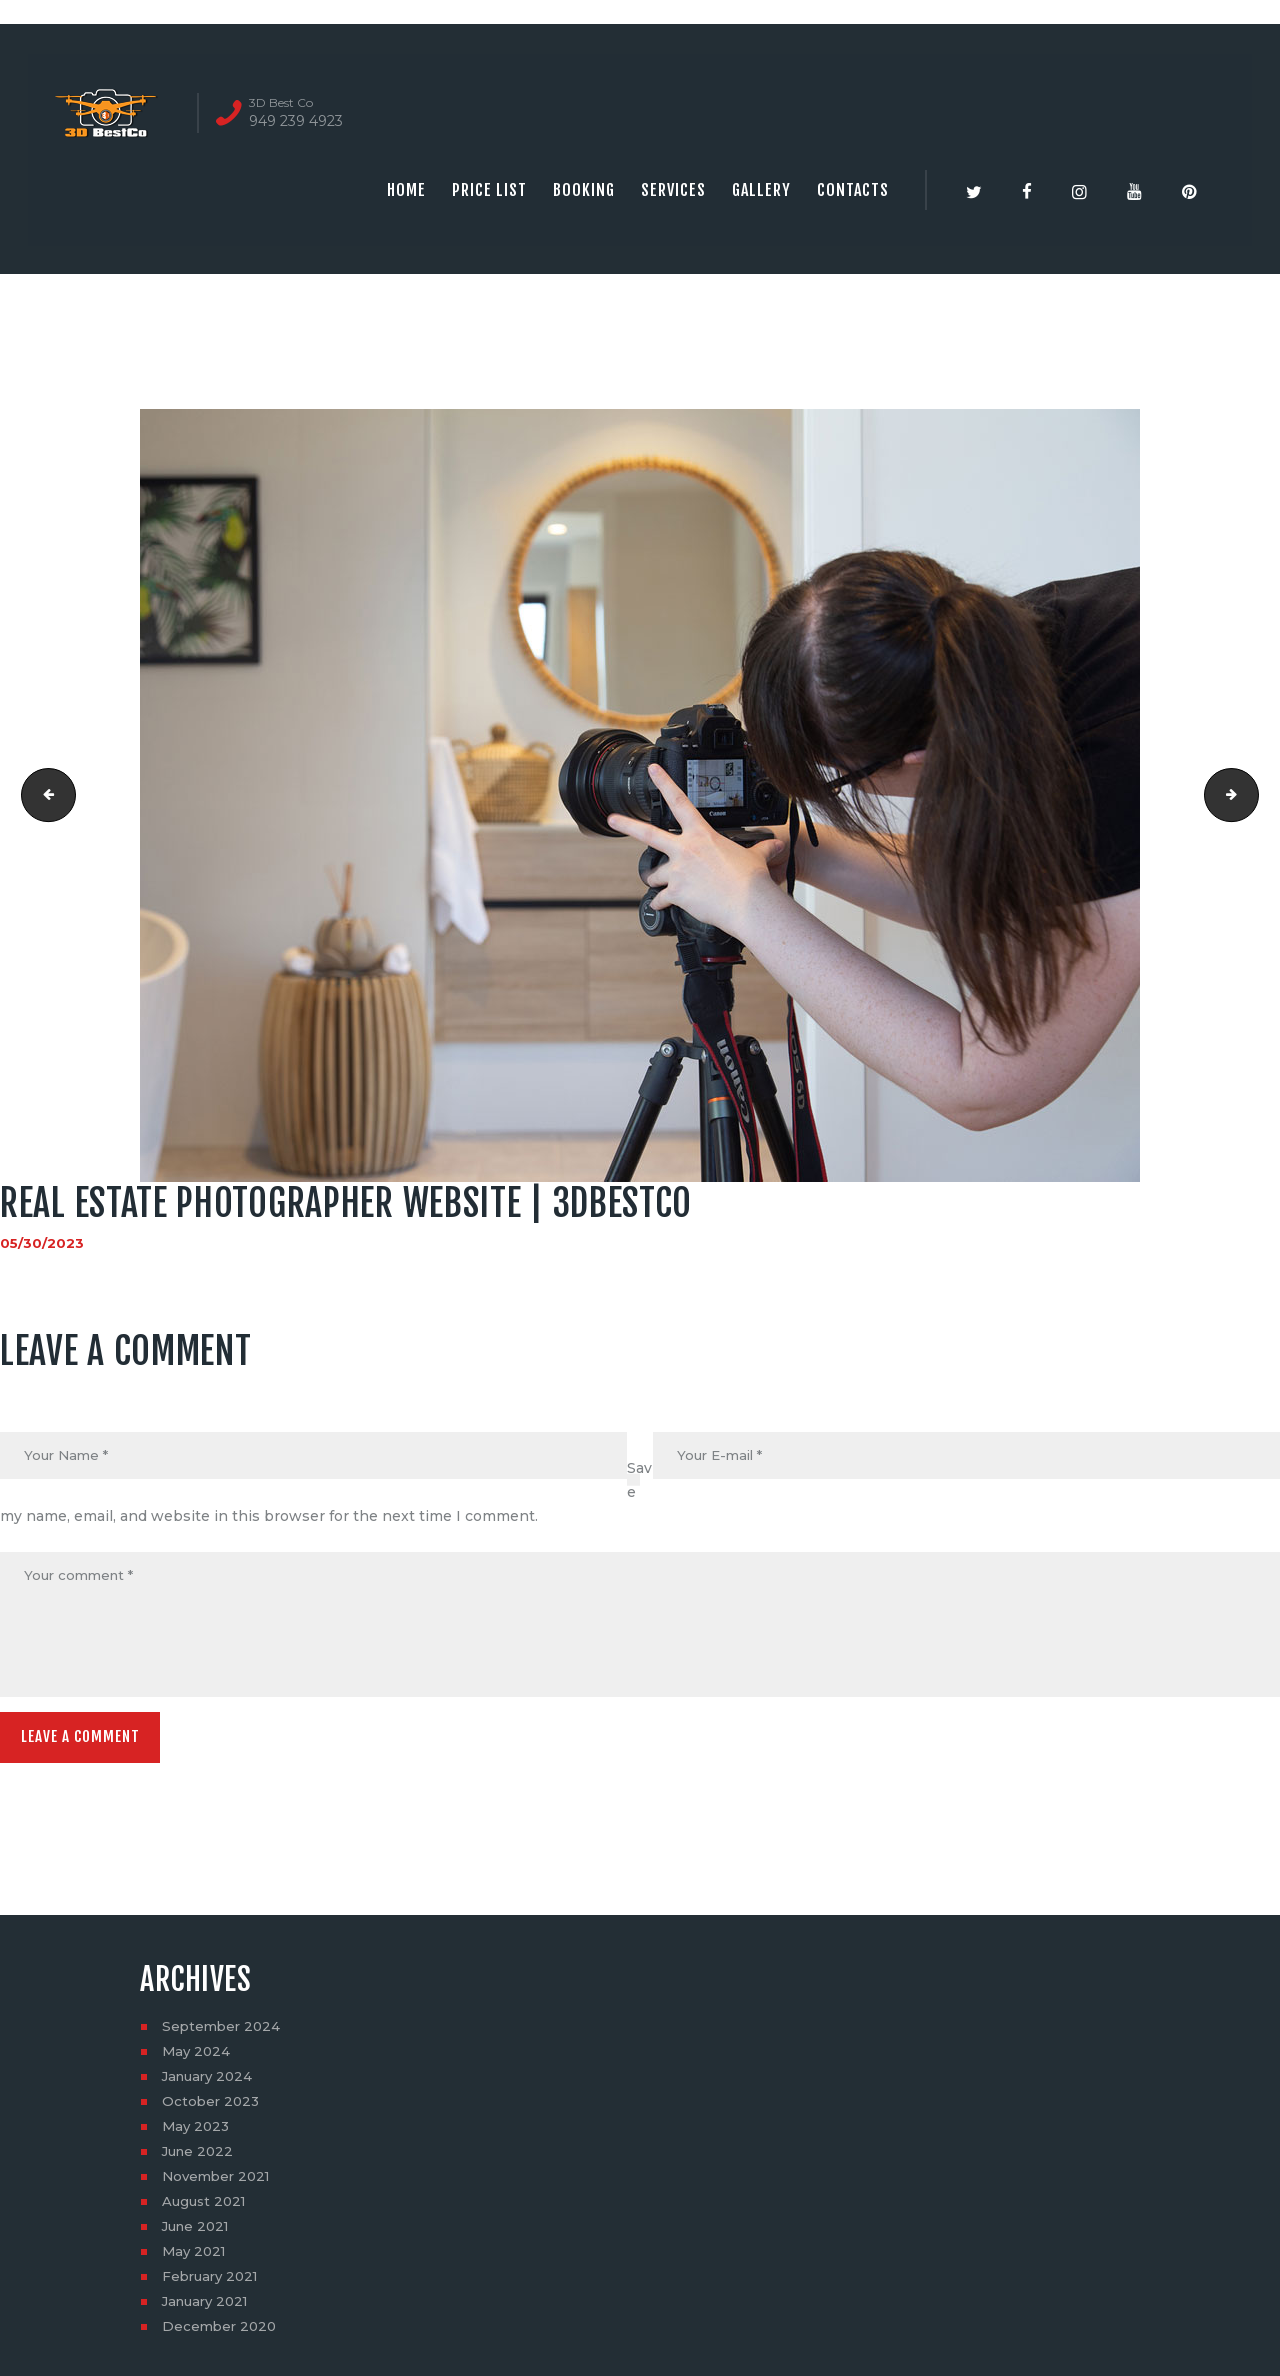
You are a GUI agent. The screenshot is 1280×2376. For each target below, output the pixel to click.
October (212, 2109)
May (197, 2059)
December (221, 2334)
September (223, 2034)
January (210, 2084)
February (213, 2284)
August (206, 2209)
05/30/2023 (42, 1243)
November (219, 2184)
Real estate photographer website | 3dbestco (1251, 795)
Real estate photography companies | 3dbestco (43, 795)
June (200, 2159)
